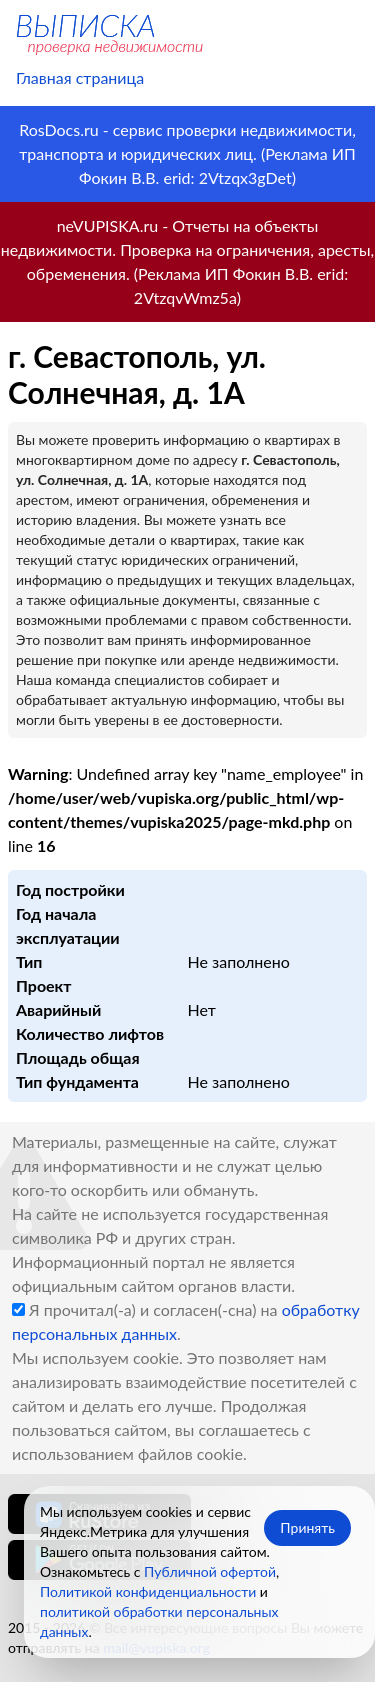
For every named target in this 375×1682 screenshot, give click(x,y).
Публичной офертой (210, 1571)
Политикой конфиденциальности (148, 1591)
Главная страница (80, 77)
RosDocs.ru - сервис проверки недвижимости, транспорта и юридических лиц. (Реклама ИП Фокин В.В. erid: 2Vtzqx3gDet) (187, 153)
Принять (307, 1527)
